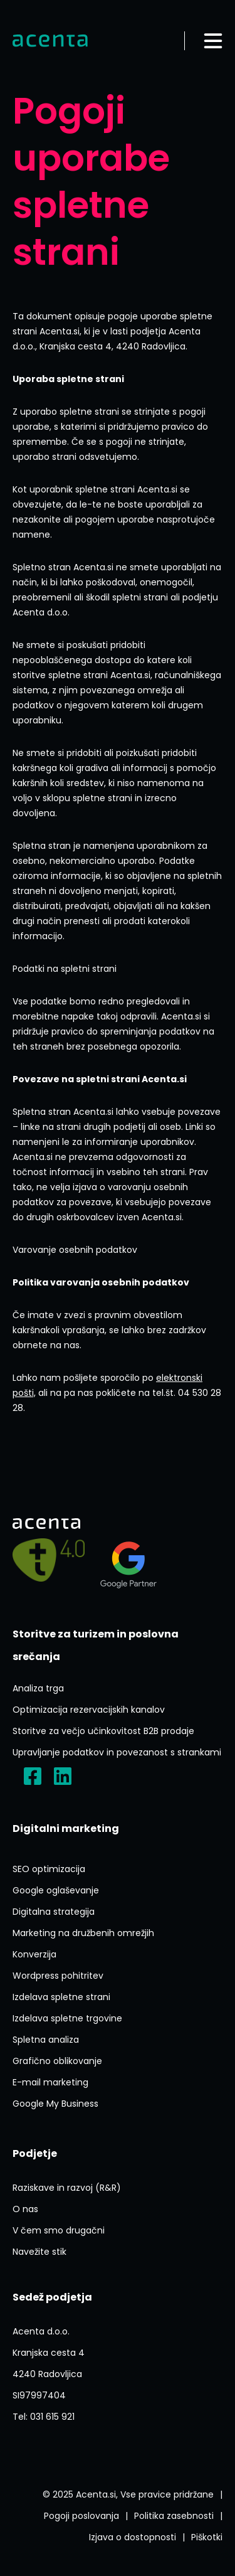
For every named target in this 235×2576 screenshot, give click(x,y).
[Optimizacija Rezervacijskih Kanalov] (89, 1709)
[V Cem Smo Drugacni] (59, 2230)
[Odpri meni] (213, 40)
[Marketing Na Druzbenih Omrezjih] (83, 1932)
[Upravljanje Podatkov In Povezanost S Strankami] (117, 1752)
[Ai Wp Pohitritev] (58, 1975)
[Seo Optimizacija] (49, 1868)
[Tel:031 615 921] (44, 2416)
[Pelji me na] (49, 1560)
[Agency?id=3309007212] (128, 1560)
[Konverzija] (34, 1954)
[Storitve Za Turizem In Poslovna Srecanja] (117, 1645)
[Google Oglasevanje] (56, 1890)
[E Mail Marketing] (50, 2082)
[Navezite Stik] (39, 2251)
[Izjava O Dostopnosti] (132, 2537)
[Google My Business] (55, 2103)
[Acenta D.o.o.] (63, 1776)
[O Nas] (25, 2209)
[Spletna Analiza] (46, 2039)
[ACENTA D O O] (39, 2395)
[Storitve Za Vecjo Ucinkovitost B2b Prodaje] (103, 1730)
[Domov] (50, 41)
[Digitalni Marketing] (66, 1829)
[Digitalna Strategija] (54, 1911)
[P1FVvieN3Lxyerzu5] (49, 2363)
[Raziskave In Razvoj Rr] (67, 2187)
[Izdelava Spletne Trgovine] (67, 2018)
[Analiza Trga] (38, 1688)
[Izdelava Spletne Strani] (61, 1996)
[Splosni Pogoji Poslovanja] (81, 2515)
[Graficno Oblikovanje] (57, 2060)
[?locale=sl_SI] (33, 1776)
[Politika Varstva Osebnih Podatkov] (174, 2515)
